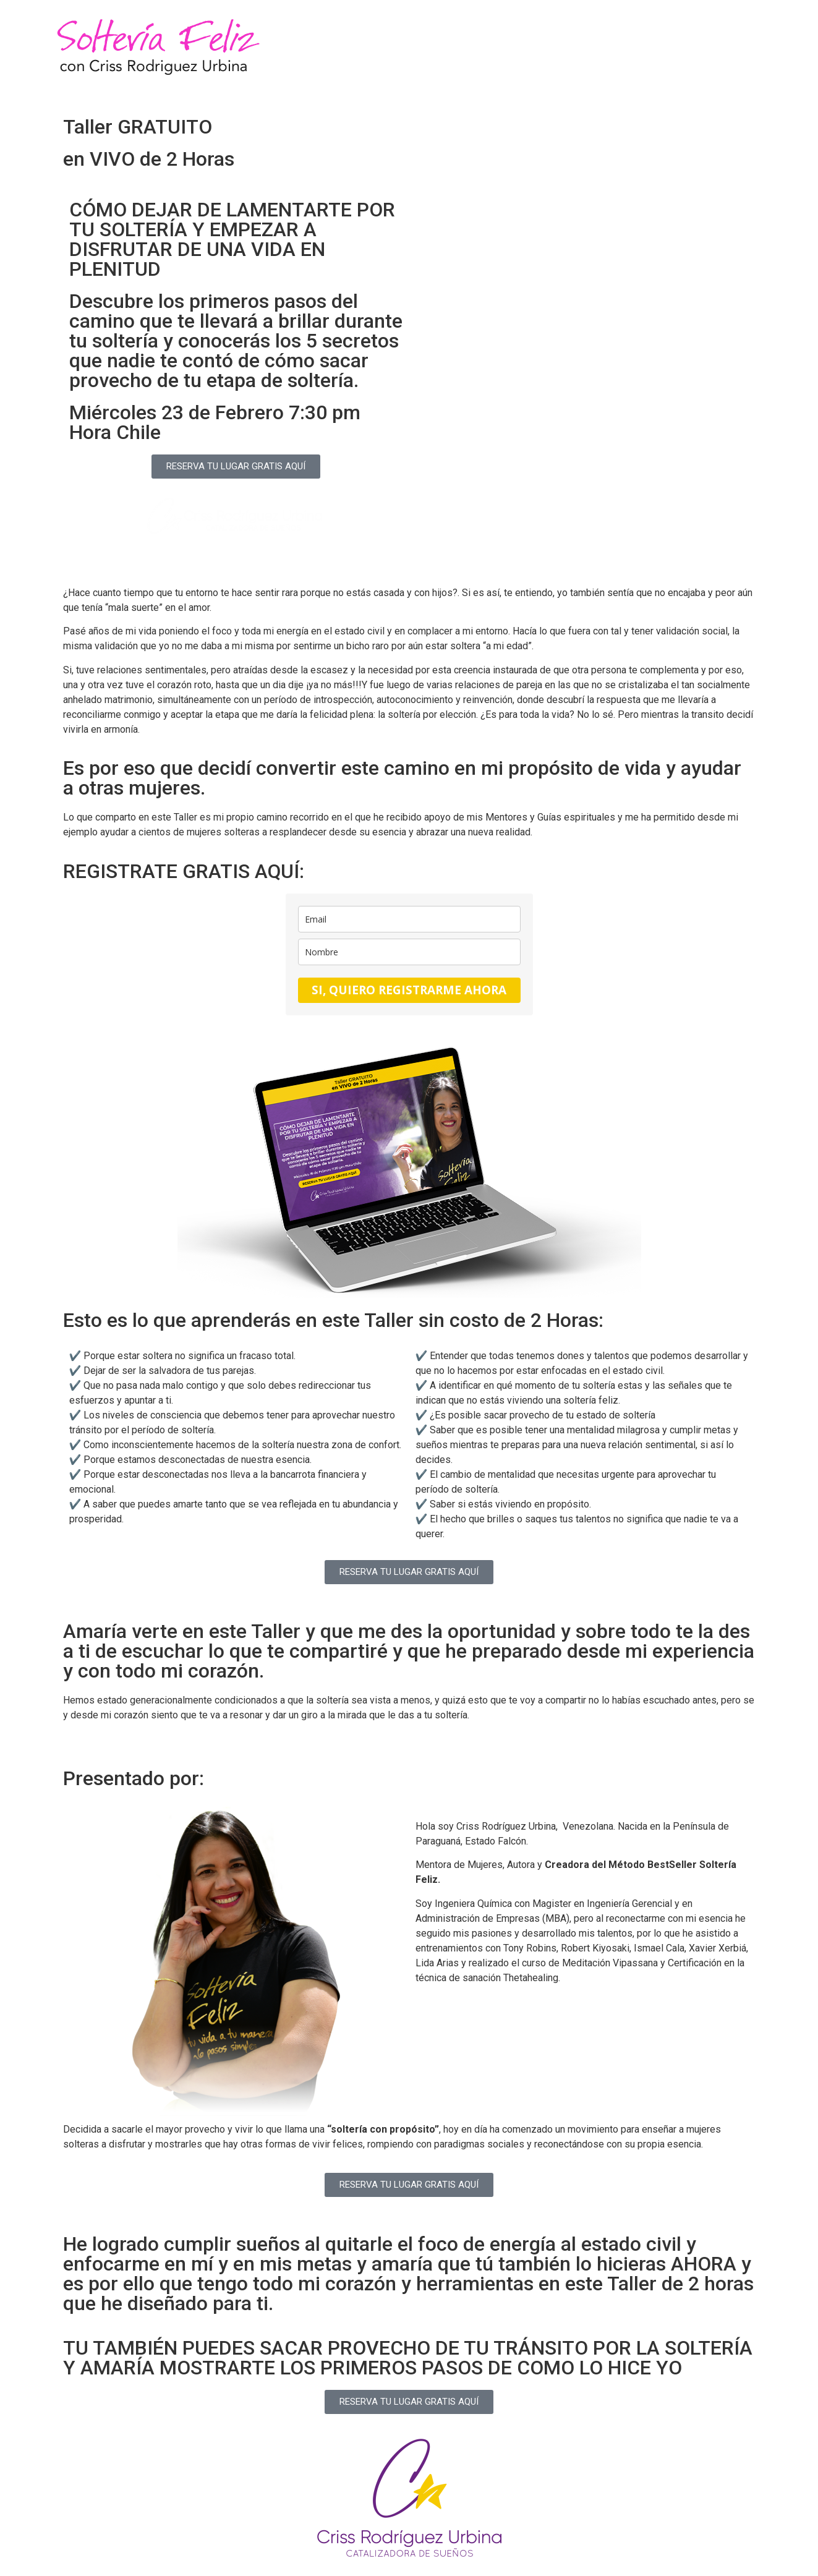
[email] (409, 919)
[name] (409, 952)
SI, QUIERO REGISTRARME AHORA (409, 990)
